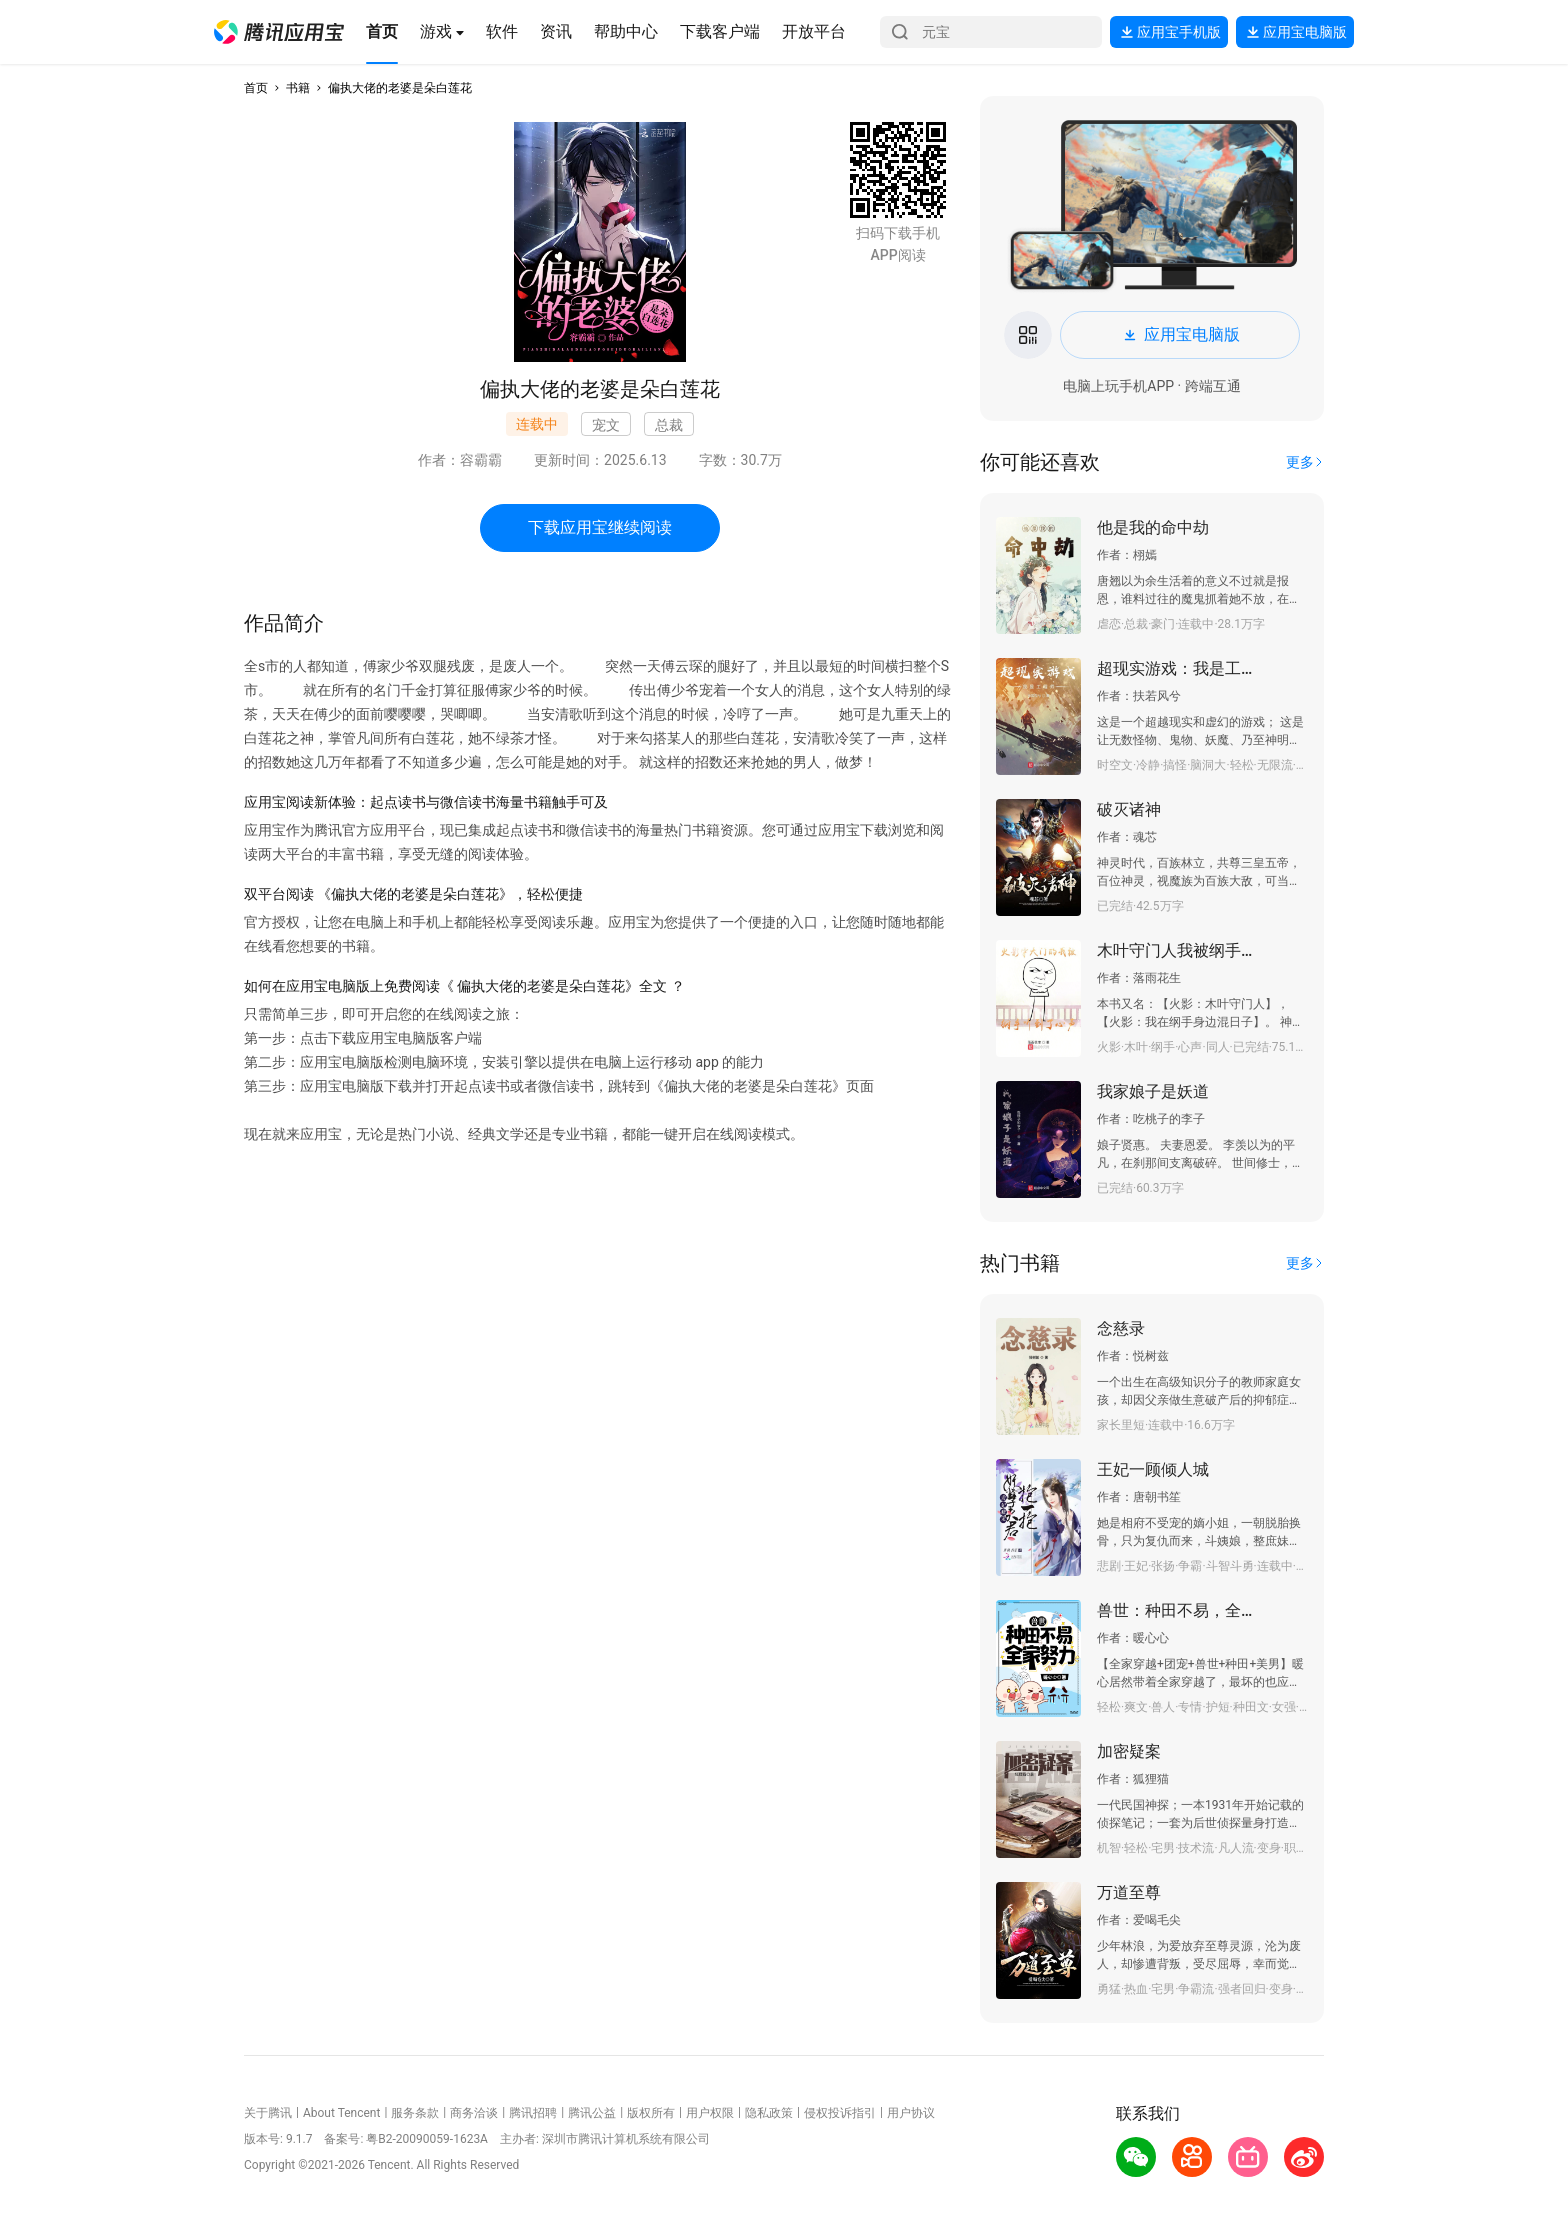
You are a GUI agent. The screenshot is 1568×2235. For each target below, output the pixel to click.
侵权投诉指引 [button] (840, 2113)
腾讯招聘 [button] (533, 2113)
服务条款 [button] (415, 2113)
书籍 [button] (298, 88)
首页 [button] (256, 88)
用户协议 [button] (911, 2113)
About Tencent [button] (341, 2113)
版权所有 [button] (651, 2113)
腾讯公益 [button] (592, 2113)
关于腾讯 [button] (268, 2113)
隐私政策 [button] (769, 2113)
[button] (279, 32)
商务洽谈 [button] (474, 2113)
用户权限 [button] (710, 2113)
